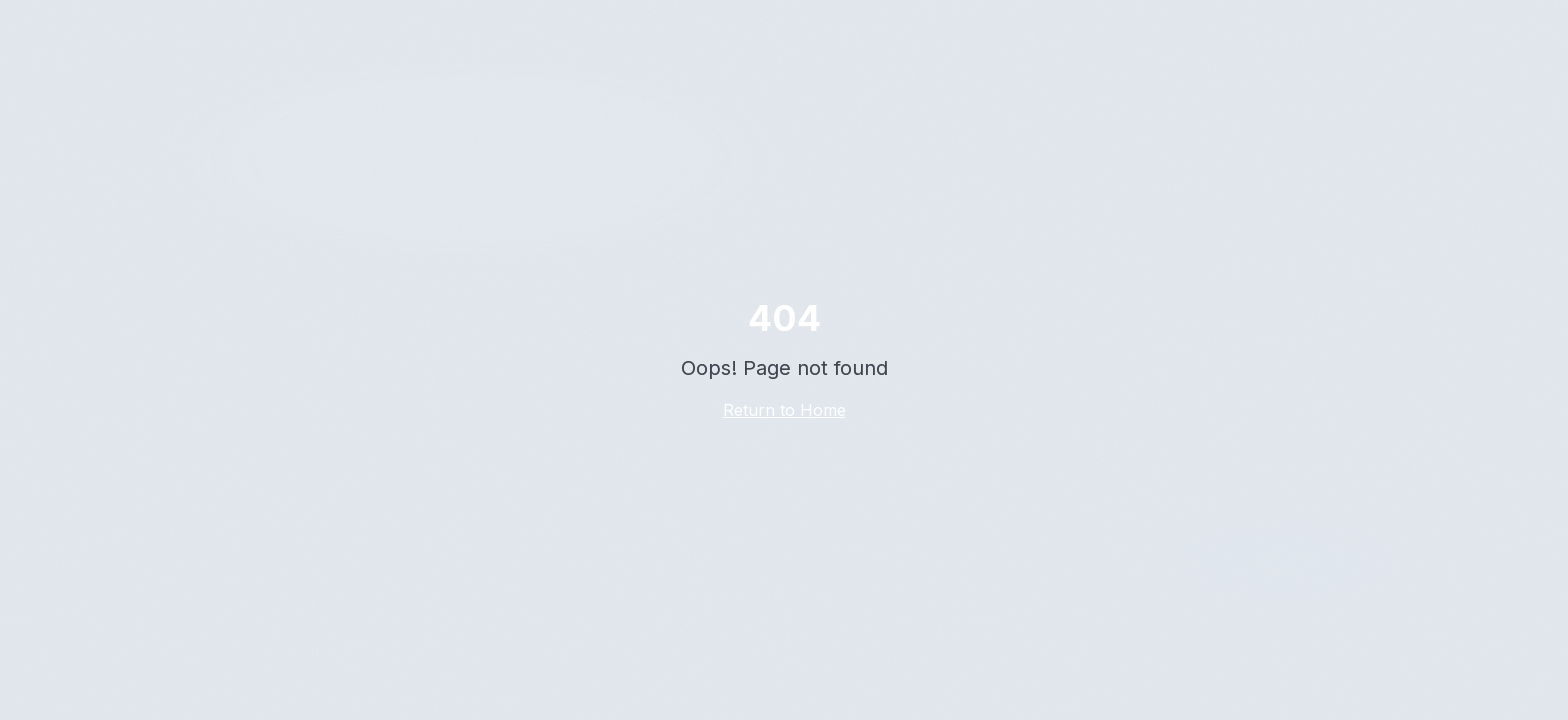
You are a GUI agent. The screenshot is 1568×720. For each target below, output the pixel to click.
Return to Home (784, 410)
